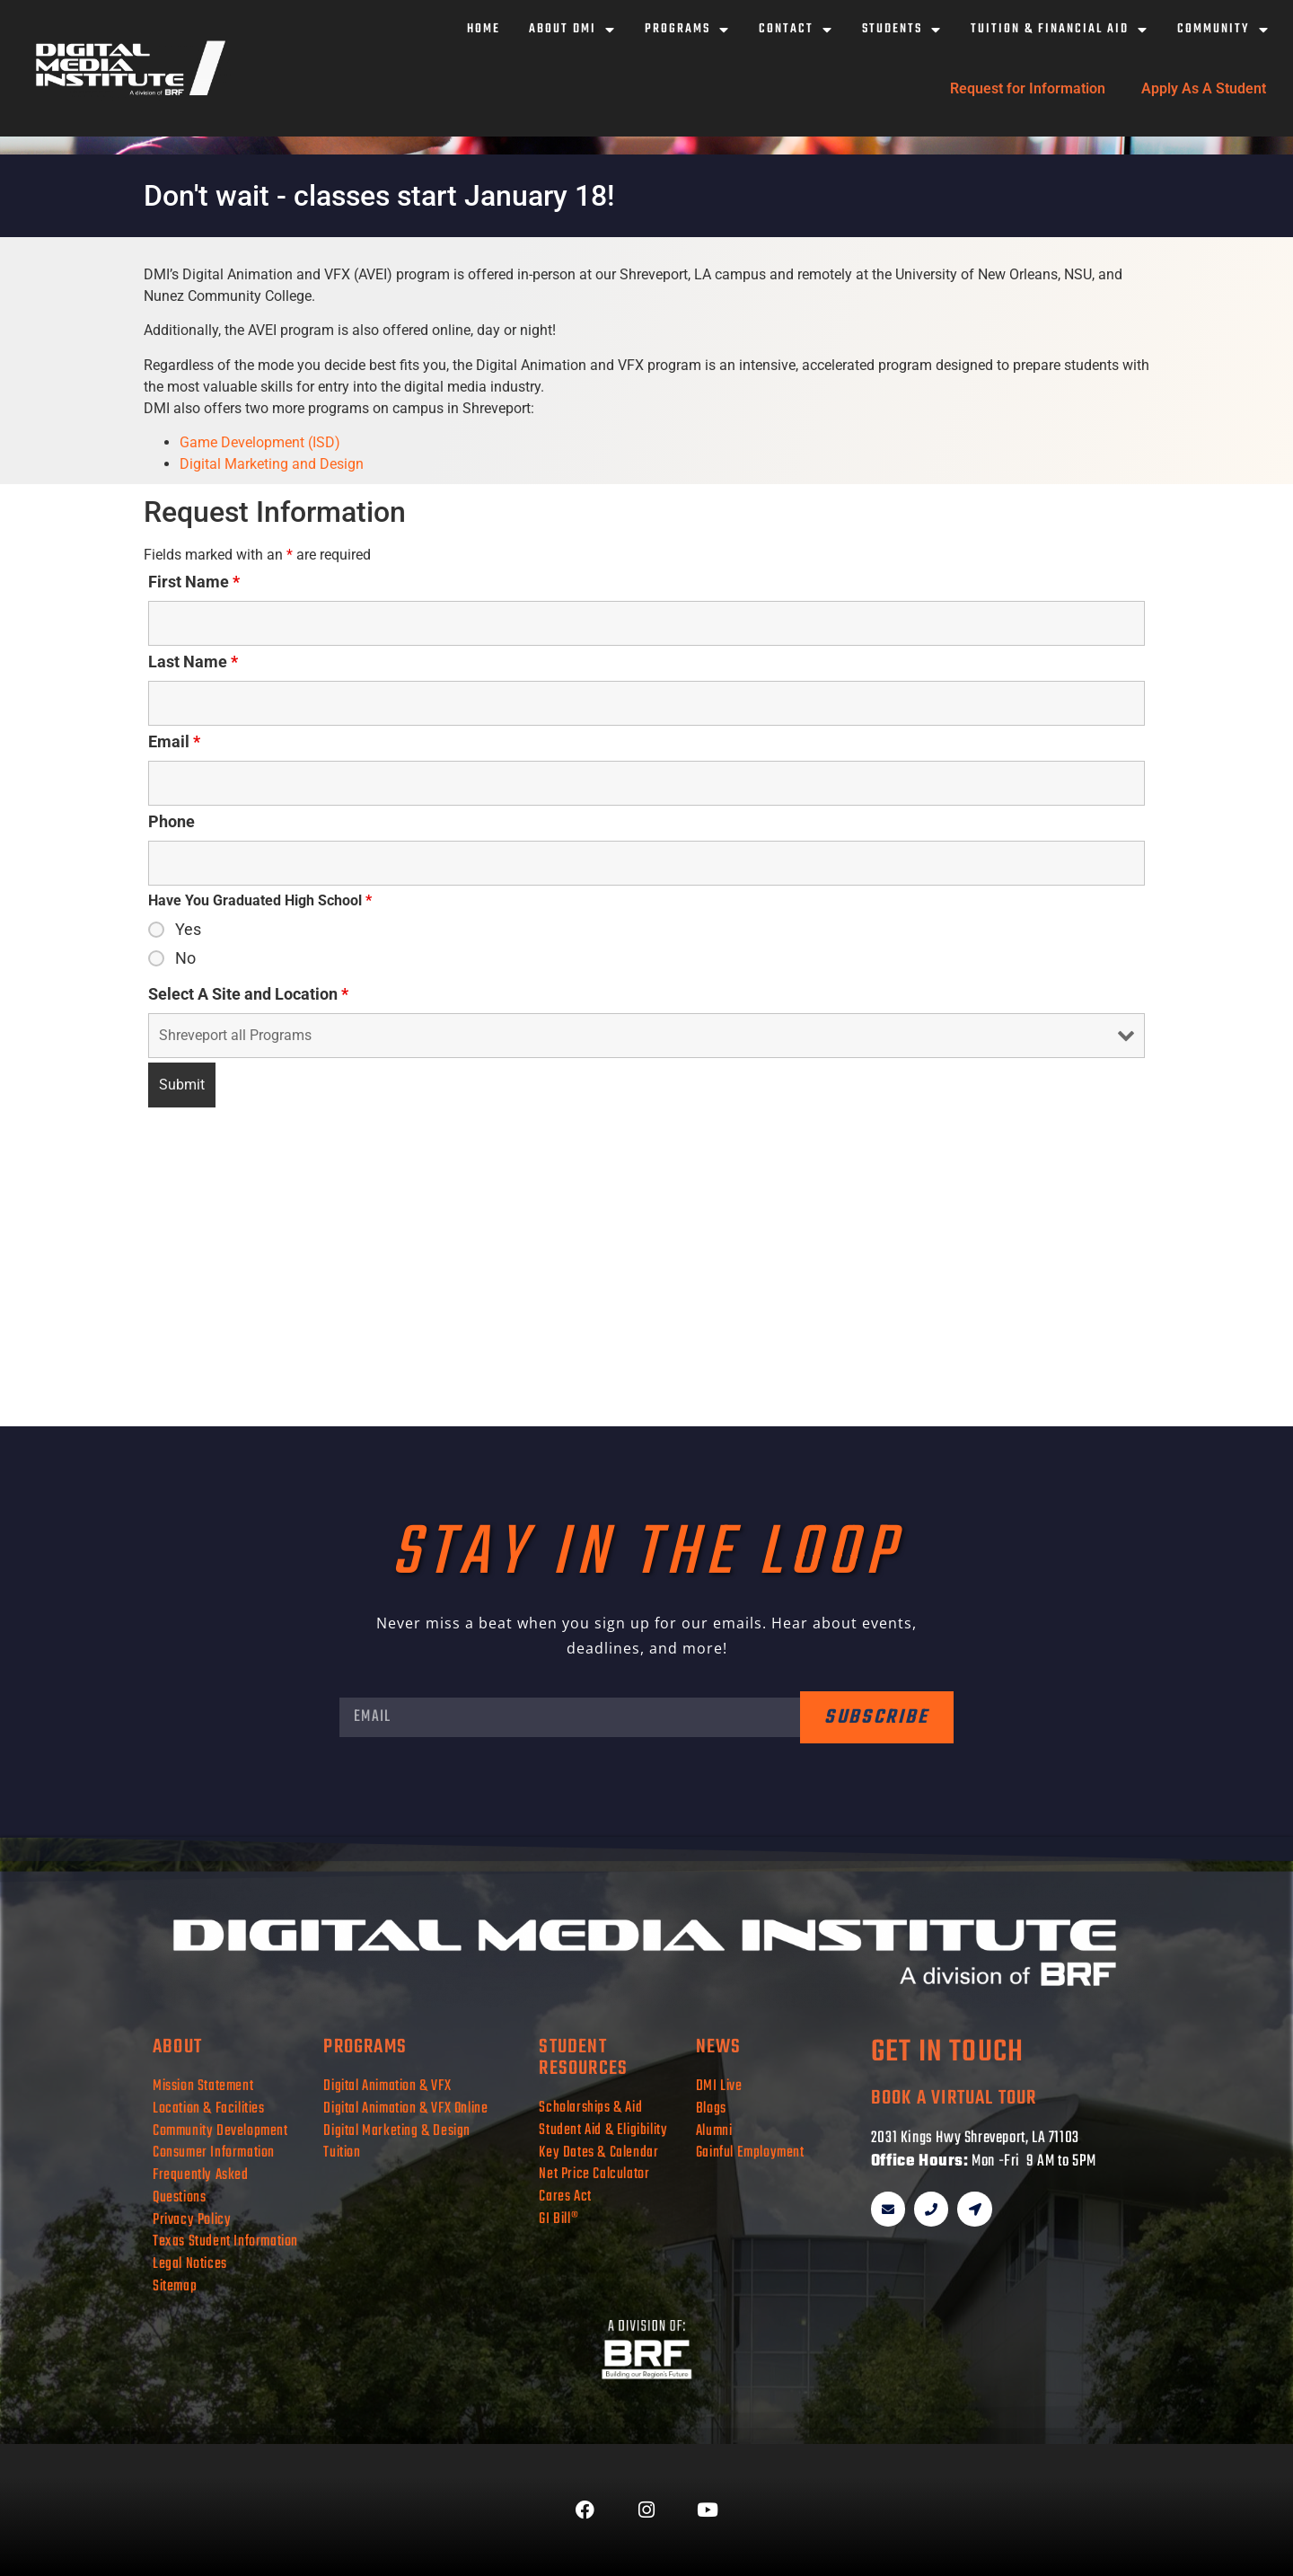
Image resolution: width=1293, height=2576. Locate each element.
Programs (687, 29)
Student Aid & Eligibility (603, 2130)
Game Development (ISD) (260, 442)
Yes (188, 930)
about (177, 2047)
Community (1223, 29)
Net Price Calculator (594, 2174)
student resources (583, 2058)
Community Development (220, 2131)
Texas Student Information (225, 2241)
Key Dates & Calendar (598, 2152)
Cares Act (565, 2196)
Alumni (714, 2131)
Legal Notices (190, 2264)
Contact (796, 29)
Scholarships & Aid (590, 2107)
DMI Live (719, 2086)
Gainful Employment (750, 2152)
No (185, 958)
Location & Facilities (209, 2108)
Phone (171, 822)
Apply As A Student (1203, 88)
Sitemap (175, 2286)
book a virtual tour (954, 2098)
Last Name (193, 662)
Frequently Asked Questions (201, 2186)
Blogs (711, 2108)
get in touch (947, 2053)
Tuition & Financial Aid (1059, 29)
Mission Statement (203, 2086)
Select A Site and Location (248, 994)
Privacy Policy (192, 2220)
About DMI (572, 29)
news (719, 2047)
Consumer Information (214, 2152)
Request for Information (1027, 88)
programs (365, 2047)
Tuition (341, 2152)
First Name (194, 582)
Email (174, 742)
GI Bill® (558, 2219)
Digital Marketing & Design (397, 2131)
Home (483, 29)
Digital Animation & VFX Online (405, 2108)
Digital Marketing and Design (272, 463)
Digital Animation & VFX (387, 2086)
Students (902, 29)
